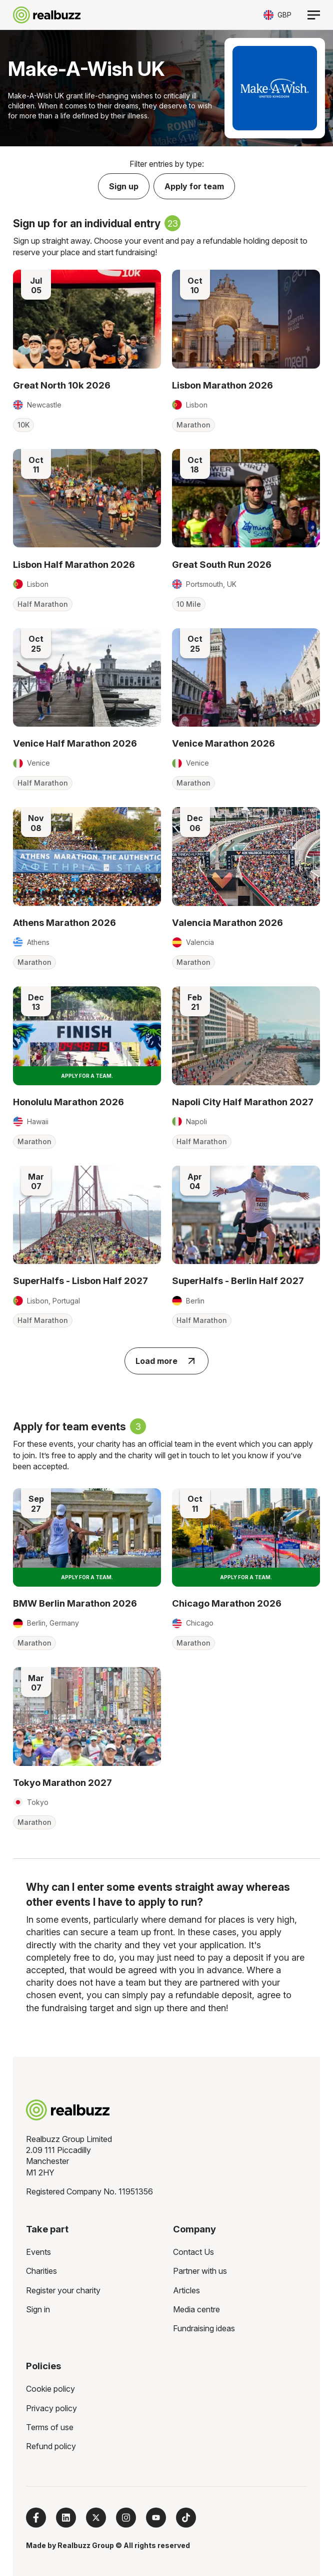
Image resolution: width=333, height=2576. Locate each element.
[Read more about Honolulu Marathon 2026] (87, 1035)
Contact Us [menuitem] (193, 2252)
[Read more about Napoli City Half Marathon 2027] (246, 1035)
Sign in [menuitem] (38, 2309)
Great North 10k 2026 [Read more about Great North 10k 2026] (61, 385)
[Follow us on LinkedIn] (66, 2518)
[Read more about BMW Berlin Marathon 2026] (87, 1537)
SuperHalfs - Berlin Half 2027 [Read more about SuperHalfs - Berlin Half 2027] (238, 1280)
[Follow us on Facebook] (36, 2518)
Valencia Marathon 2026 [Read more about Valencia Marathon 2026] (227, 922)
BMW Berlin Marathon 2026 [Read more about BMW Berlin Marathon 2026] (75, 1603)
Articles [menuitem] (186, 2290)
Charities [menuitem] (41, 2271)
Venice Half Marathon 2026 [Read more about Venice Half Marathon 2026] (75, 743)
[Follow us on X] (96, 2518)
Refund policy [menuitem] (51, 2446)
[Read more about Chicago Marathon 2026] (246, 1537)
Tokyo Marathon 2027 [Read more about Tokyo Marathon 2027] (62, 1782)
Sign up (123, 186)
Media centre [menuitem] (196, 2309)
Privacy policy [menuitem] (51, 2408)
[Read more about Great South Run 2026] (246, 498)
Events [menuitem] (38, 2252)
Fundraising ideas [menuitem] (204, 2328)
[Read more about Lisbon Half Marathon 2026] (87, 498)
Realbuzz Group (86, 2545)
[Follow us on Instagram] (126, 2518)
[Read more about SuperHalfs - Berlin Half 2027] (246, 1215)
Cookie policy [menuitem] (50, 2389)
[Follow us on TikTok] (186, 2518)
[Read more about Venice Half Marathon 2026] (87, 677)
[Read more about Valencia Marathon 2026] (246, 856)
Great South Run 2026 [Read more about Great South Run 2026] (222, 564)
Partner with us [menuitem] (200, 2271)
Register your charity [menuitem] (63, 2290)
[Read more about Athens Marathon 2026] (87, 856)
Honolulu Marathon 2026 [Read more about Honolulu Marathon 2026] (68, 1101)
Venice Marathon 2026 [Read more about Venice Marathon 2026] (223, 743)
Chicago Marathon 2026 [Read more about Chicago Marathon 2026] (227, 1603)
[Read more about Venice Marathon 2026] (246, 677)
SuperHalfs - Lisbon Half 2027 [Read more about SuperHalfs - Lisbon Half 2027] (80, 1280)
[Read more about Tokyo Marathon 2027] (87, 1716)
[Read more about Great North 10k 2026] (87, 319)
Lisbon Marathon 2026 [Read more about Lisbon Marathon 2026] (222, 385)
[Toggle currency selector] (278, 14)
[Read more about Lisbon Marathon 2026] (246, 319)
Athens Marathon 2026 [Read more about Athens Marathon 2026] (64, 922)
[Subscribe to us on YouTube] (156, 2518)
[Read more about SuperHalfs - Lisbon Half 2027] (87, 1215)
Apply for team (194, 186)
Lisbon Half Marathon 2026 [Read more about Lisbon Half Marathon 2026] (74, 564)
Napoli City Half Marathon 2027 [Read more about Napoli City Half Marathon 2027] (243, 1101)
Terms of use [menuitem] (50, 2427)
